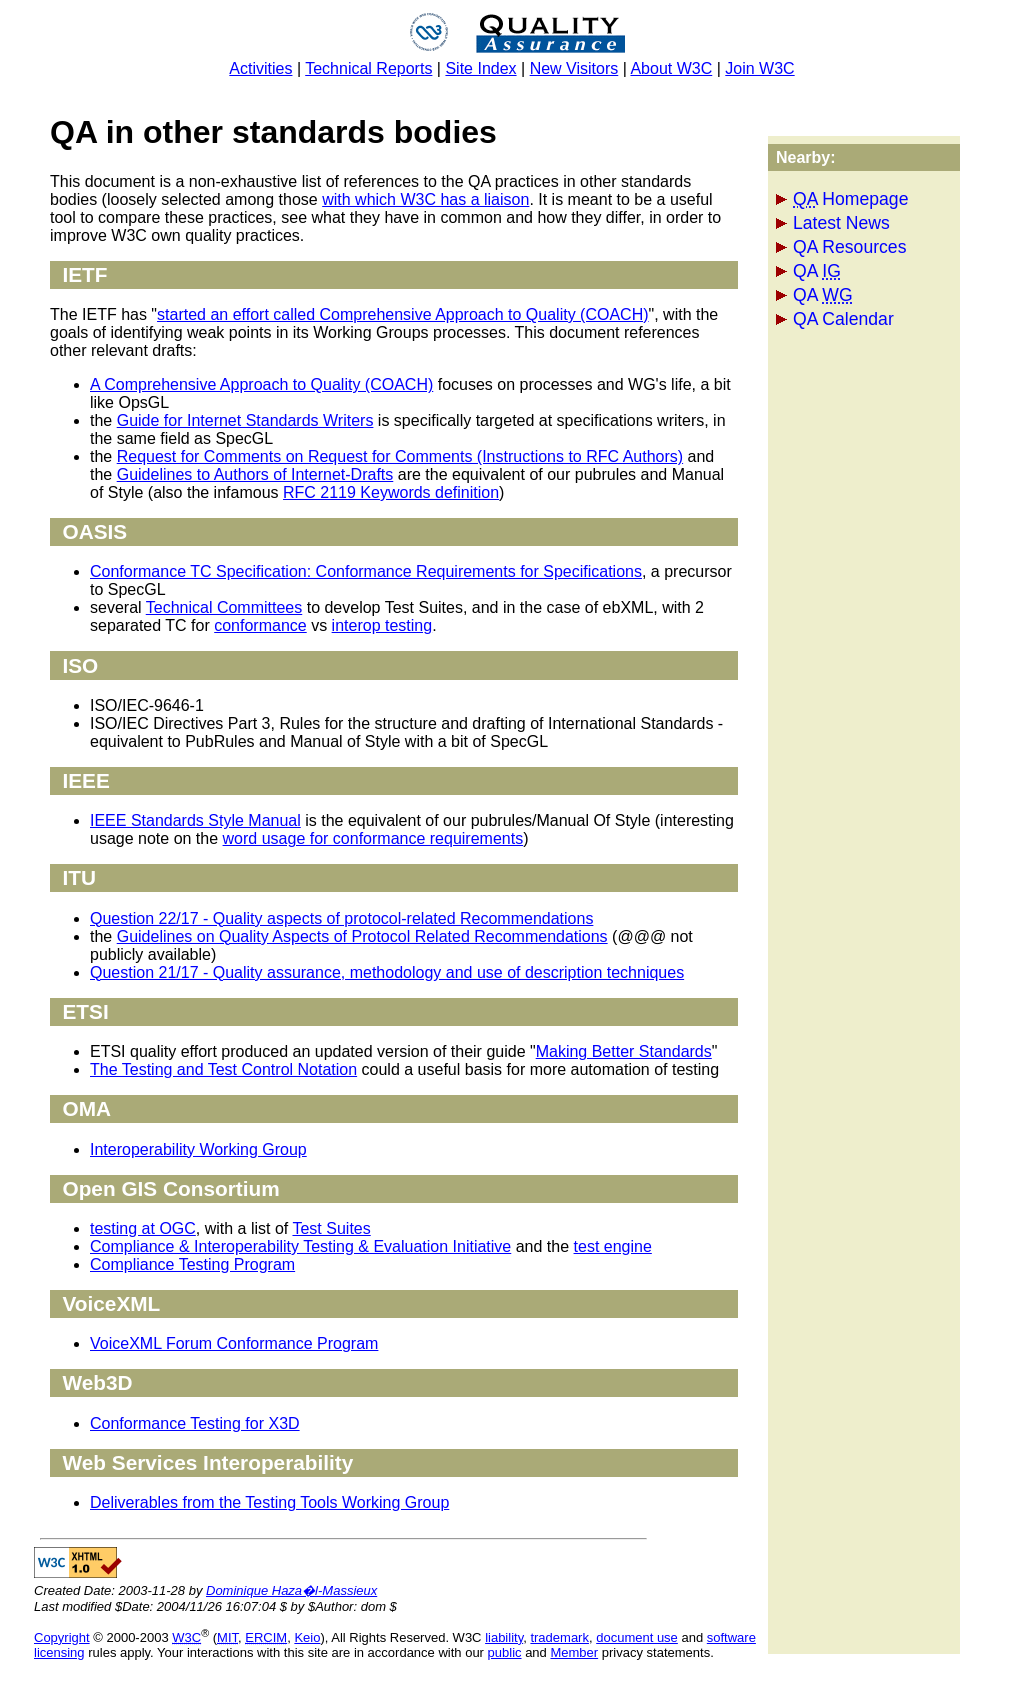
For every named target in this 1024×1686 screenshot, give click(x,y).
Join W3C (759, 68)
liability (504, 1637)
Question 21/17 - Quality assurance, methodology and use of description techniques (387, 972)
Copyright (62, 1637)
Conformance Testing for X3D (195, 1423)
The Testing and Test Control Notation (223, 1069)
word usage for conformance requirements (373, 838)
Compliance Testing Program (192, 1264)
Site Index (480, 68)
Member (574, 1652)
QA (817, 271)
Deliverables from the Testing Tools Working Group (269, 1502)
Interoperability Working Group (198, 1149)
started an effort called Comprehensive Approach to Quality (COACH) (403, 314)
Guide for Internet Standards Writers (245, 420)
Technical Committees (224, 607)
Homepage (850, 199)
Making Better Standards (624, 1051)
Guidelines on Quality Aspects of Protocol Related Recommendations (362, 936)
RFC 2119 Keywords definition (391, 492)
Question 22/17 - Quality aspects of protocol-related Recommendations (341, 918)
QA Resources (849, 247)
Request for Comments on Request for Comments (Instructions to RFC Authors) (400, 456)
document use (637, 1637)
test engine (613, 1246)
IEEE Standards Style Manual (195, 820)
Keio (307, 1637)
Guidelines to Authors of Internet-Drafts (255, 474)
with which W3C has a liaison (425, 199)
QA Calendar (843, 319)
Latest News (841, 223)
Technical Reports (368, 68)
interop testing (382, 625)
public (505, 1652)
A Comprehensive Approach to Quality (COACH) (261, 384)
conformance (260, 625)
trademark (559, 1637)
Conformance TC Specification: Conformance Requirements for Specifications (366, 571)
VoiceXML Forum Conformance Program (234, 1343)
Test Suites (331, 1228)
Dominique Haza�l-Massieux (291, 1590)
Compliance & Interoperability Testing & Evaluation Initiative (300, 1246)
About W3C (671, 68)
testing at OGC (143, 1228)
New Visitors (574, 68)
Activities (260, 68)
